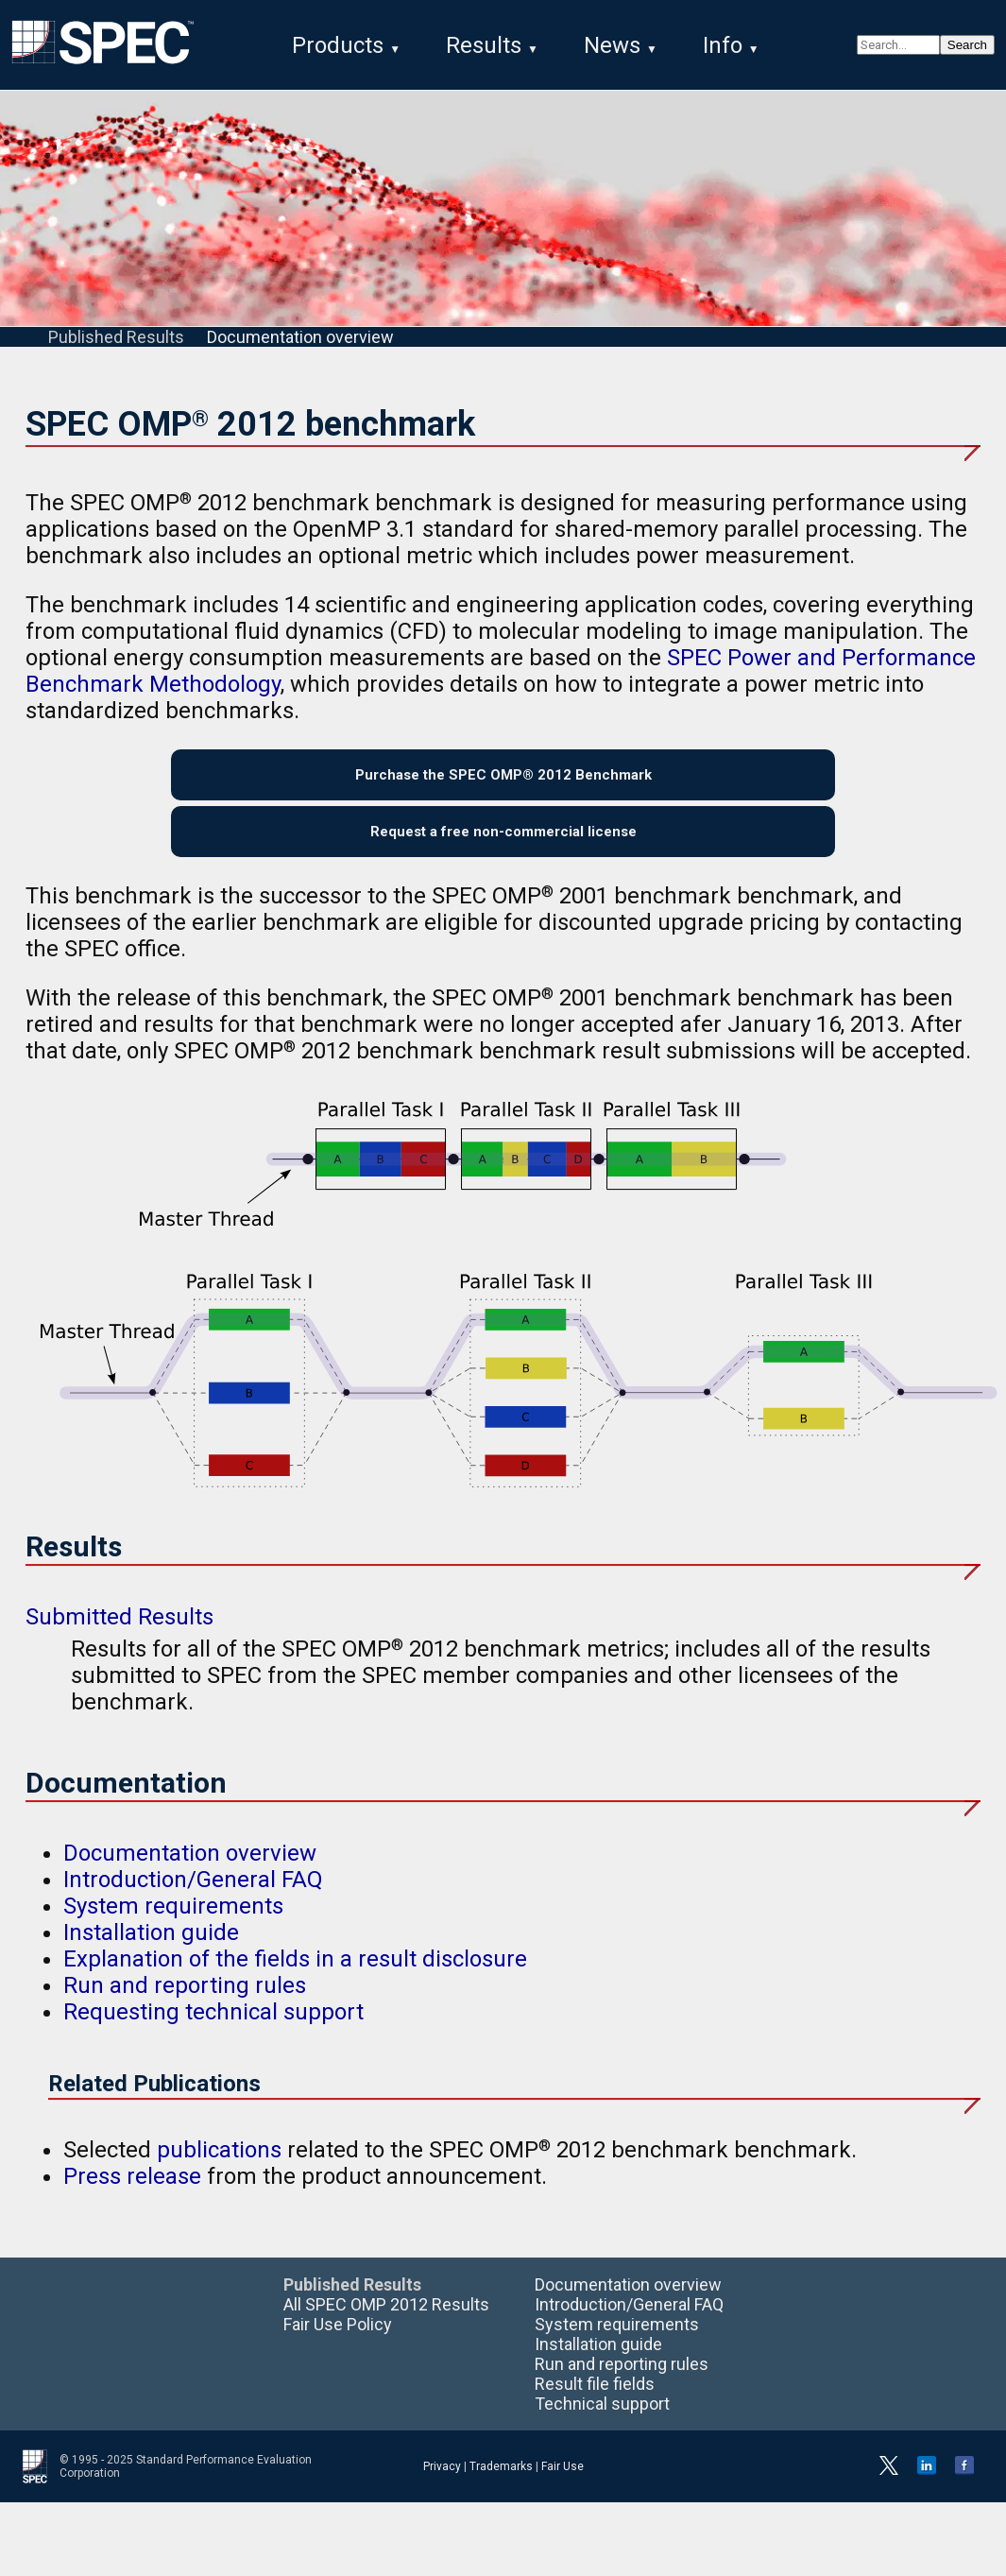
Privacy (442, 2487)
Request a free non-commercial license (503, 848)
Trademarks (501, 2487)
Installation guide (151, 1953)
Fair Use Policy (337, 2345)
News (612, 45)
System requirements (173, 1927)
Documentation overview (300, 341)
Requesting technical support (213, 2032)
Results (483, 45)
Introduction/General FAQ (193, 1900)
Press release (132, 2197)
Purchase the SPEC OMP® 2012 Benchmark (503, 783)
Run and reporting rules (184, 2006)
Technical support (602, 2424)
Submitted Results (119, 1637)
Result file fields (595, 2404)
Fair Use (562, 2487)
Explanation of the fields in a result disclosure (295, 1979)
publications (219, 2170)
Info (722, 45)
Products (338, 45)
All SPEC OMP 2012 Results (386, 2325)
